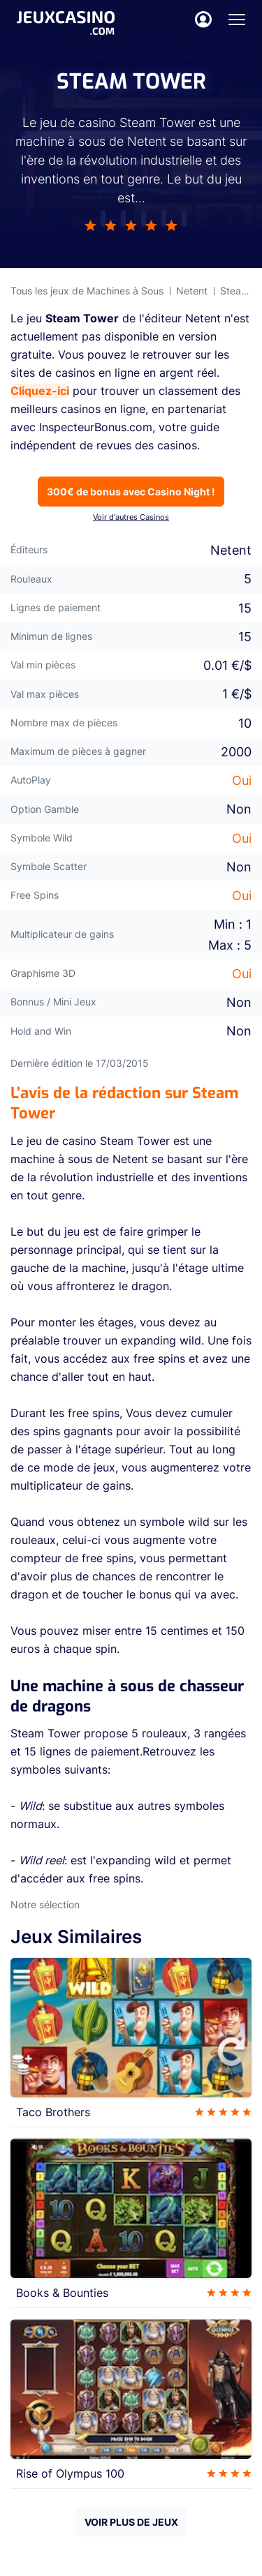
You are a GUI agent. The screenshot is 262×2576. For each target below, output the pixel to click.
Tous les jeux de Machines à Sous (86, 291)
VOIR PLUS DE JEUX (131, 2522)
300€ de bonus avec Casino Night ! (131, 491)
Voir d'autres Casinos (131, 517)
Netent (192, 291)
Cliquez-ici (39, 391)
